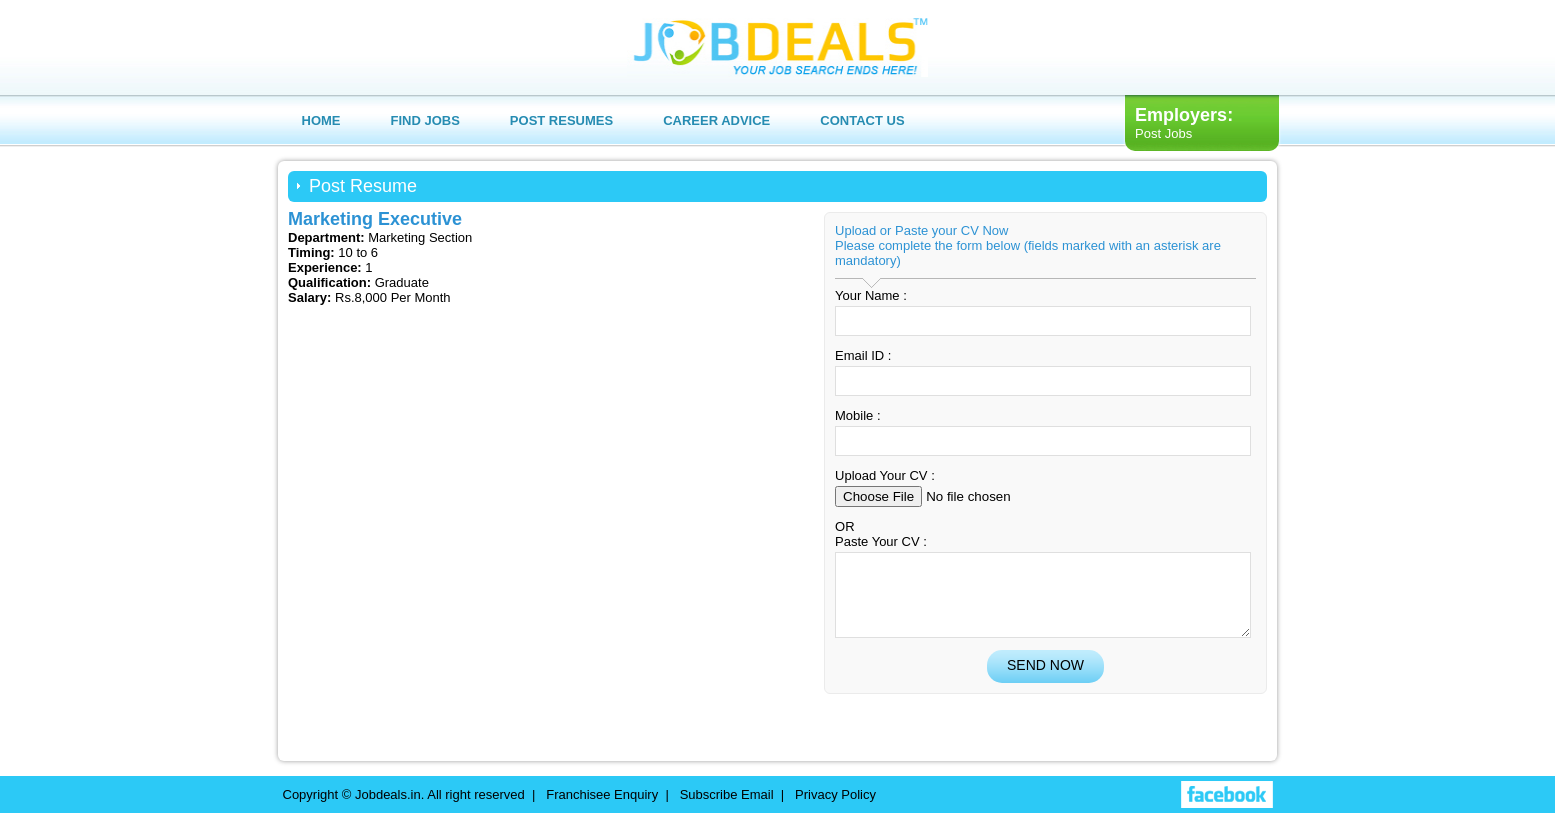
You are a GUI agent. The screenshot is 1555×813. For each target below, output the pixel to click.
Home (321, 120)
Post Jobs (1163, 133)
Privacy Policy (835, 794)
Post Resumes (561, 120)
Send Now (1045, 680)
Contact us (862, 120)
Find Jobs (425, 120)
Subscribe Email (727, 794)
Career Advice (716, 120)
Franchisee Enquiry (602, 794)
